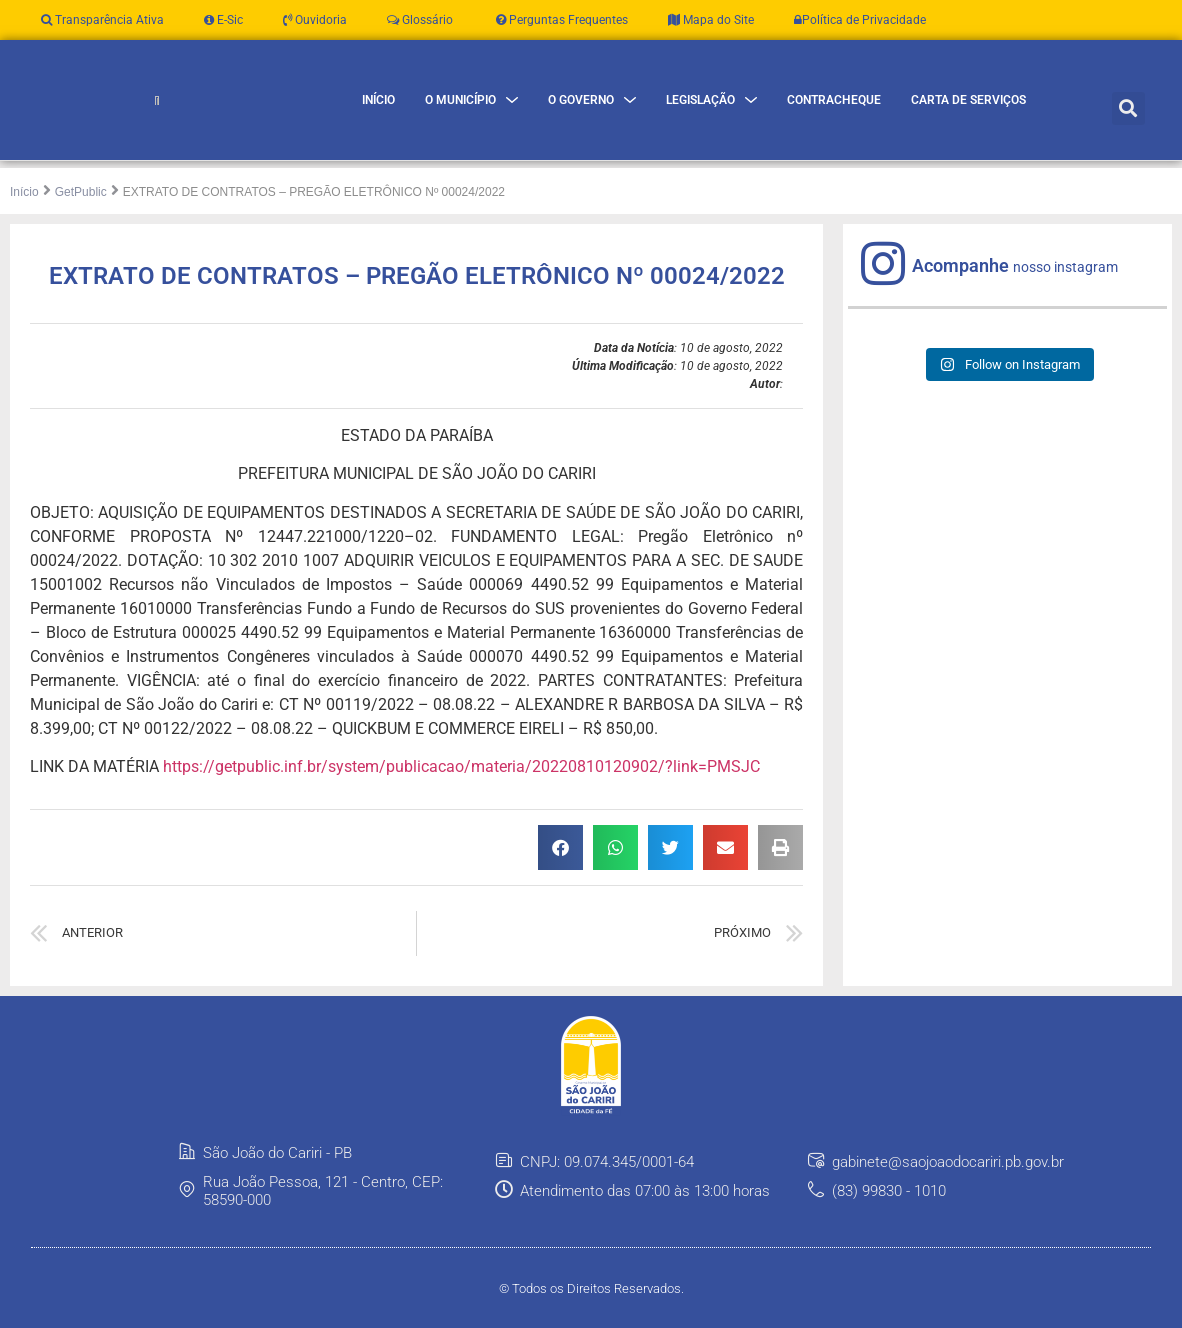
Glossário (420, 20)
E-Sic (223, 20)
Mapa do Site (711, 20)
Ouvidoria (315, 20)
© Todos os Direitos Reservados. (591, 1317)
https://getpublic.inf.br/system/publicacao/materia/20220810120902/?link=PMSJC (461, 796)
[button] (1128, 122)
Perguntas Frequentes (560, 20)
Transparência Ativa (102, 20)
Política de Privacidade (860, 20)
